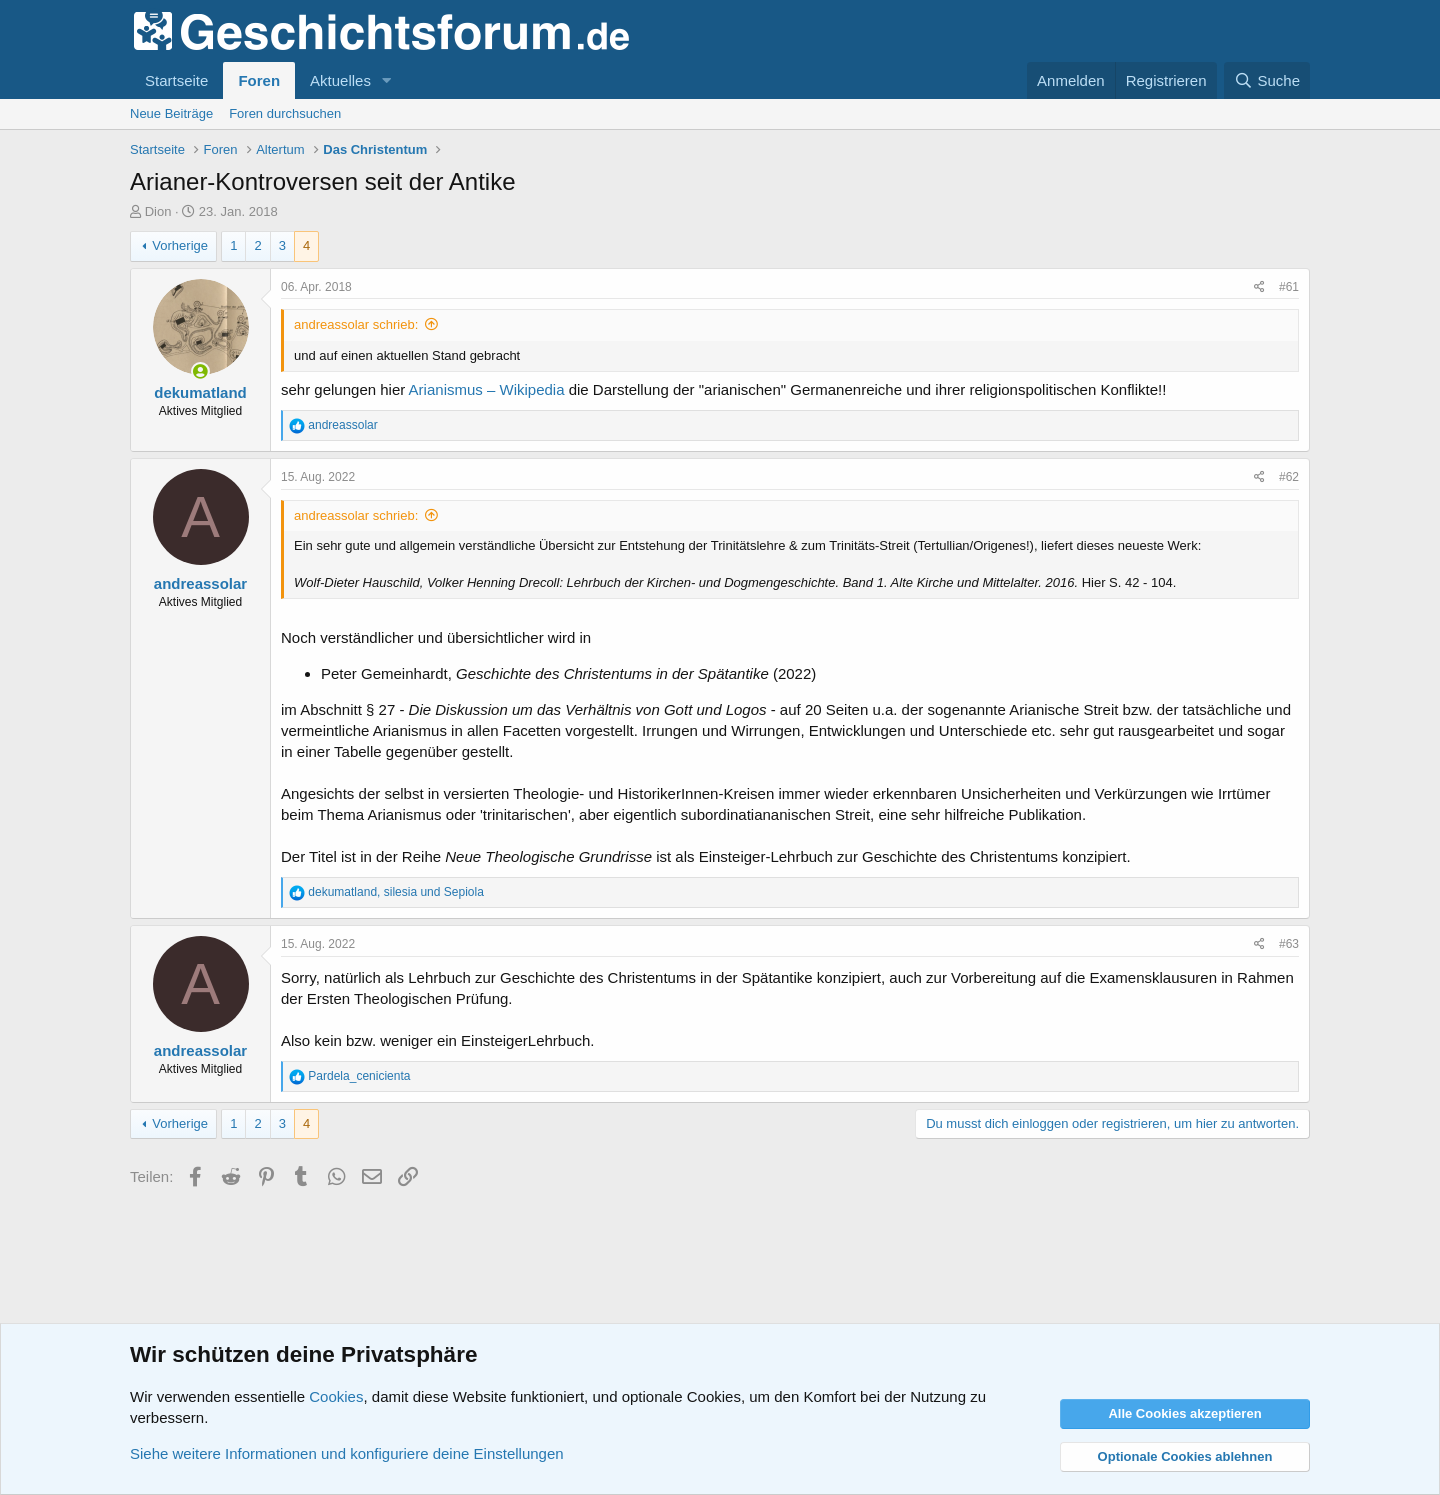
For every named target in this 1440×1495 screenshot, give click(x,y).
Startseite (176, 80)
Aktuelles (340, 80)
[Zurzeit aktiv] (200, 371)
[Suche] (1267, 80)
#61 (1289, 287)
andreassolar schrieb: (356, 324)
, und (395, 892)
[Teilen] (1259, 287)
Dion (158, 211)
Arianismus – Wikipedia (489, 389)
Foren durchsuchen (285, 113)
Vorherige (180, 245)
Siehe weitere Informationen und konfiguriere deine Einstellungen (347, 1453)
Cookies (336, 1396)
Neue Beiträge (171, 113)
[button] (387, 80)
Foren (259, 80)
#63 (1289, 944)
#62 (1289, 477)
